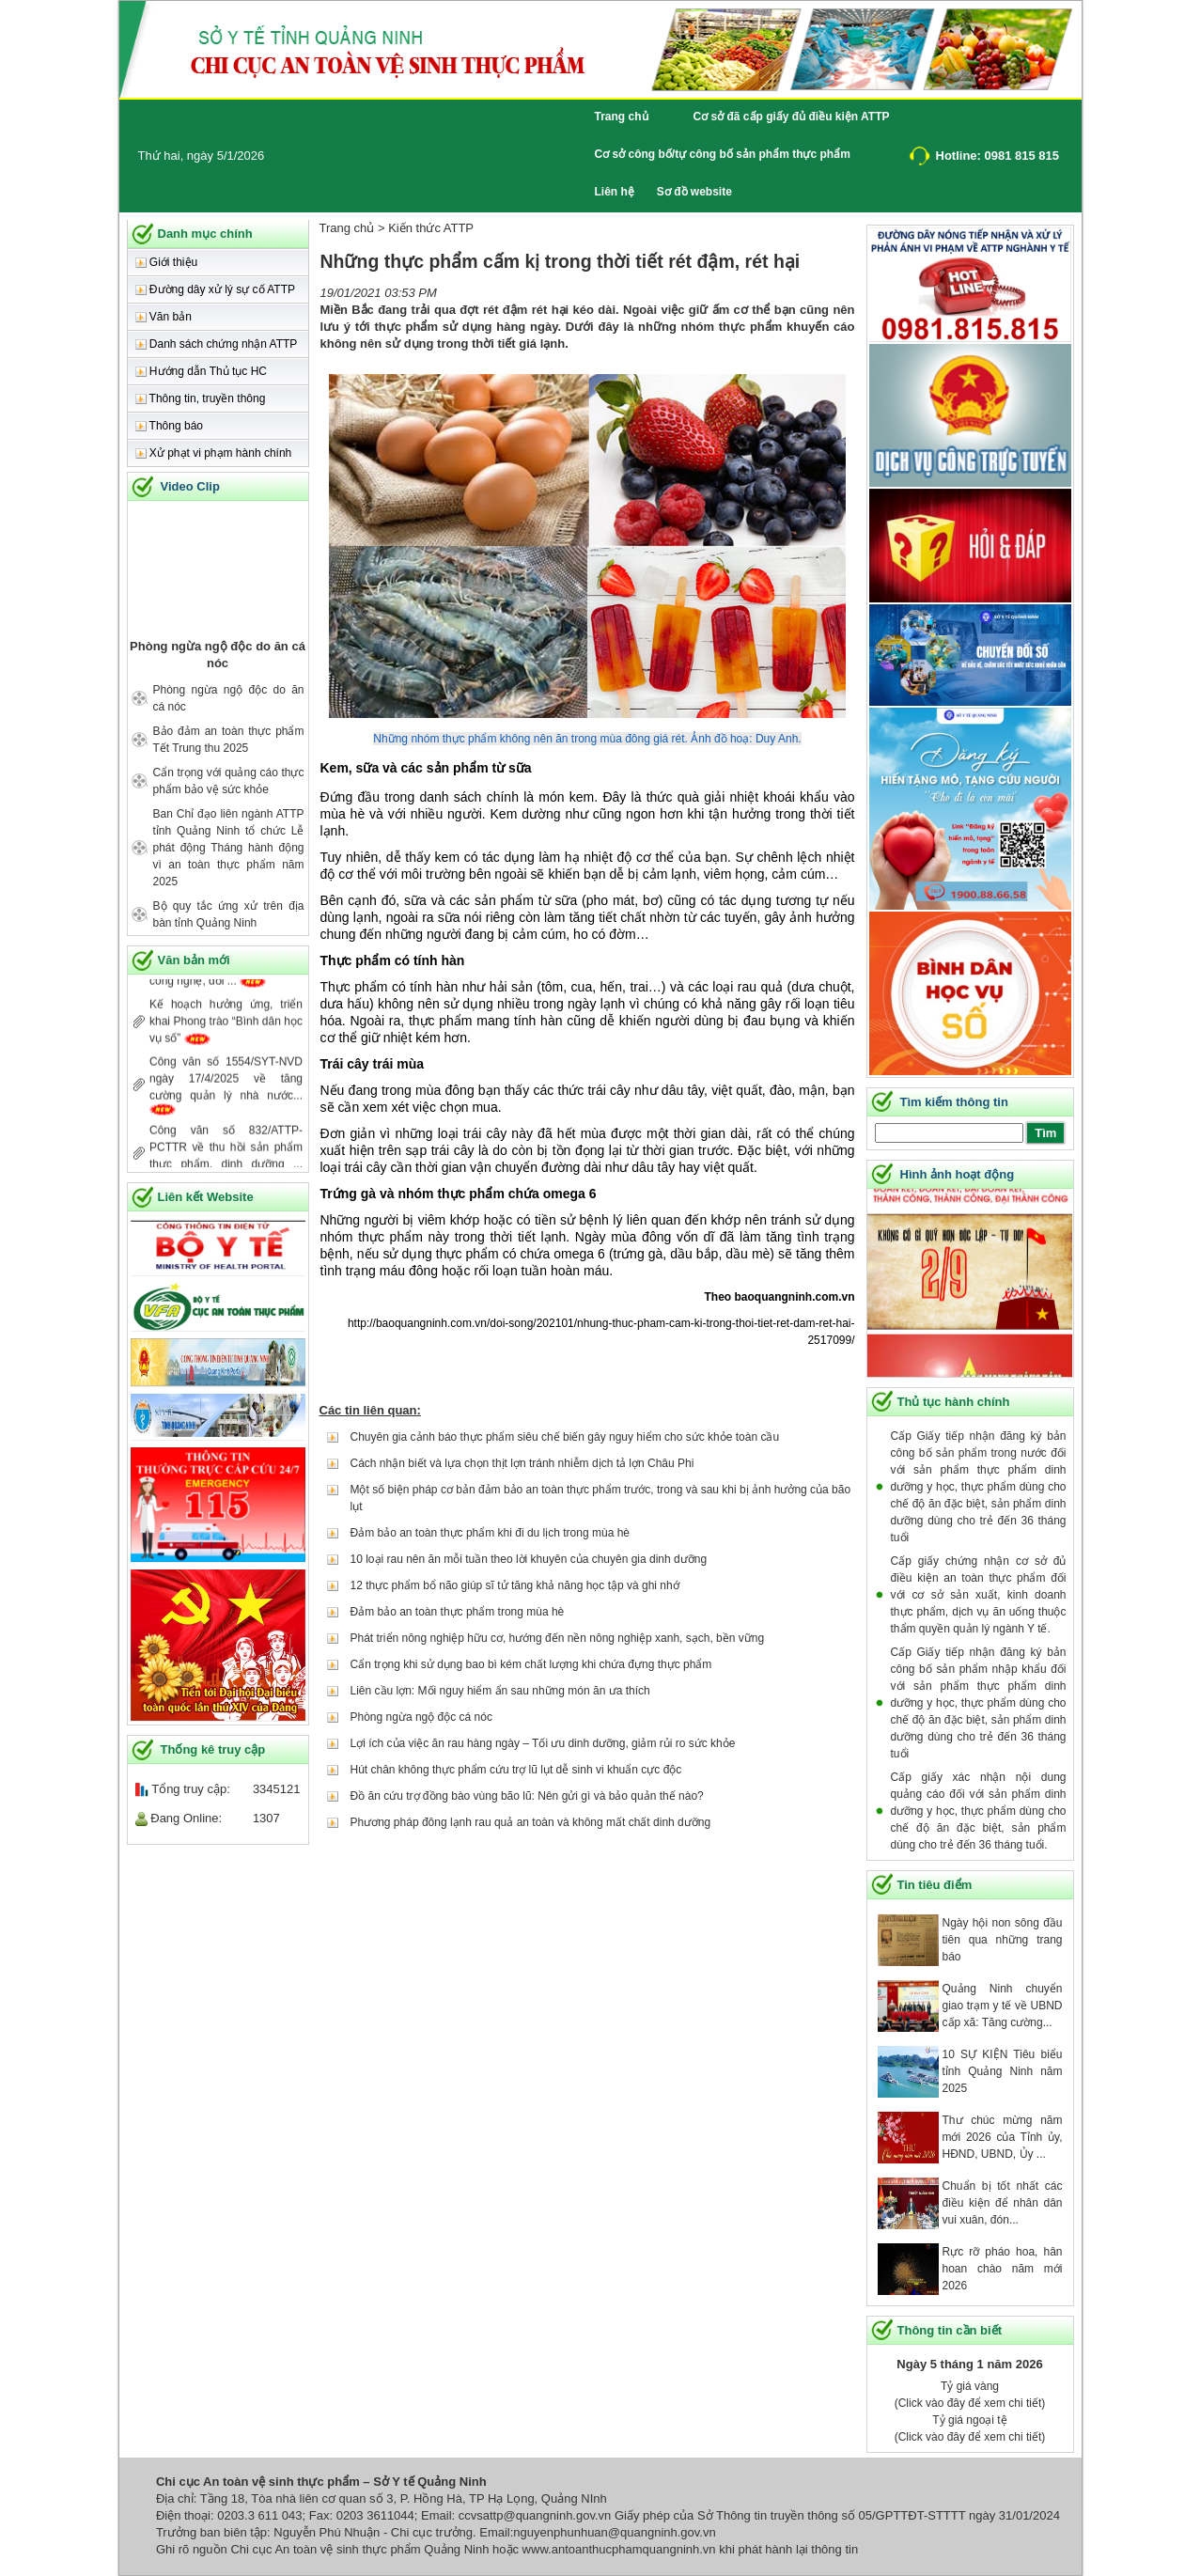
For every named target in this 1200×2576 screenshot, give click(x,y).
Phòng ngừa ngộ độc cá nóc (421, 1717)
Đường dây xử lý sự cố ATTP (215, 289)
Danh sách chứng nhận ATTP (216, 344)
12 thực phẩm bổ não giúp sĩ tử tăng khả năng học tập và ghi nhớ (515, 1585)
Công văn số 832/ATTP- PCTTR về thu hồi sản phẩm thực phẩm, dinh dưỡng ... (226, 1159)
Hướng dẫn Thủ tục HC (201, 371)
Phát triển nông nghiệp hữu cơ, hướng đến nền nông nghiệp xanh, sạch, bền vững (558, 1638)
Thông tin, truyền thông (200, 398)
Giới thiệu (166, 262)
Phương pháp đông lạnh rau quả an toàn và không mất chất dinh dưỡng (531, 1822)
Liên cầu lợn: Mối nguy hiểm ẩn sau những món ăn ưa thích (500, 1690)
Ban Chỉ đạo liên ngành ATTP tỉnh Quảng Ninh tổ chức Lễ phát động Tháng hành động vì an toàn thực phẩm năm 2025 (228, 847)
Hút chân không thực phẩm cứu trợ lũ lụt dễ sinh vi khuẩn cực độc (516, 1769)
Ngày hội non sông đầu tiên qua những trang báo (1003, 1939)
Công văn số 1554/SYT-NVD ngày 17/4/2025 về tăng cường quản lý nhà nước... (226, 1091)
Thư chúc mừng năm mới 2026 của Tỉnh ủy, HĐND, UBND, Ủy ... (1003, 2137)
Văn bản (163, 316)
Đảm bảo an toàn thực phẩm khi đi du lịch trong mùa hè (490, 1532)
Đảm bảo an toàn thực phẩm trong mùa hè (458, 1611)
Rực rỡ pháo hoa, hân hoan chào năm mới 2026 (1003, 2268)
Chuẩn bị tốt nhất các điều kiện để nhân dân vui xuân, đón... (1003, 2202)
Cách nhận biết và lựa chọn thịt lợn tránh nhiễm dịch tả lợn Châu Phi (522, 1463)
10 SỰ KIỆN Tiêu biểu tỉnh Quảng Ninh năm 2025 (1003, 2071)
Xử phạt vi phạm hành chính (213, 453)
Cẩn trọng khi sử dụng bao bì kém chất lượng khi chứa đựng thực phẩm (531, 1664)
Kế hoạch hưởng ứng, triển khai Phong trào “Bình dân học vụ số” (226, 1033)
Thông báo (169, 425)
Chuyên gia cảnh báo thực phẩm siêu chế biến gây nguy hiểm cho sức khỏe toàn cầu (565, 1437)
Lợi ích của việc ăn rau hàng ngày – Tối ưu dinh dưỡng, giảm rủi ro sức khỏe (543, 1743)
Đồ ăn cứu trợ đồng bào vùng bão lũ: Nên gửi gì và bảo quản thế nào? (527, 1796)
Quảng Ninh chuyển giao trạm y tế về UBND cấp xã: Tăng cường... (1003, 2005)
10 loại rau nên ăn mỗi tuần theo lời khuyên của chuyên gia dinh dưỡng (529, 1559)
